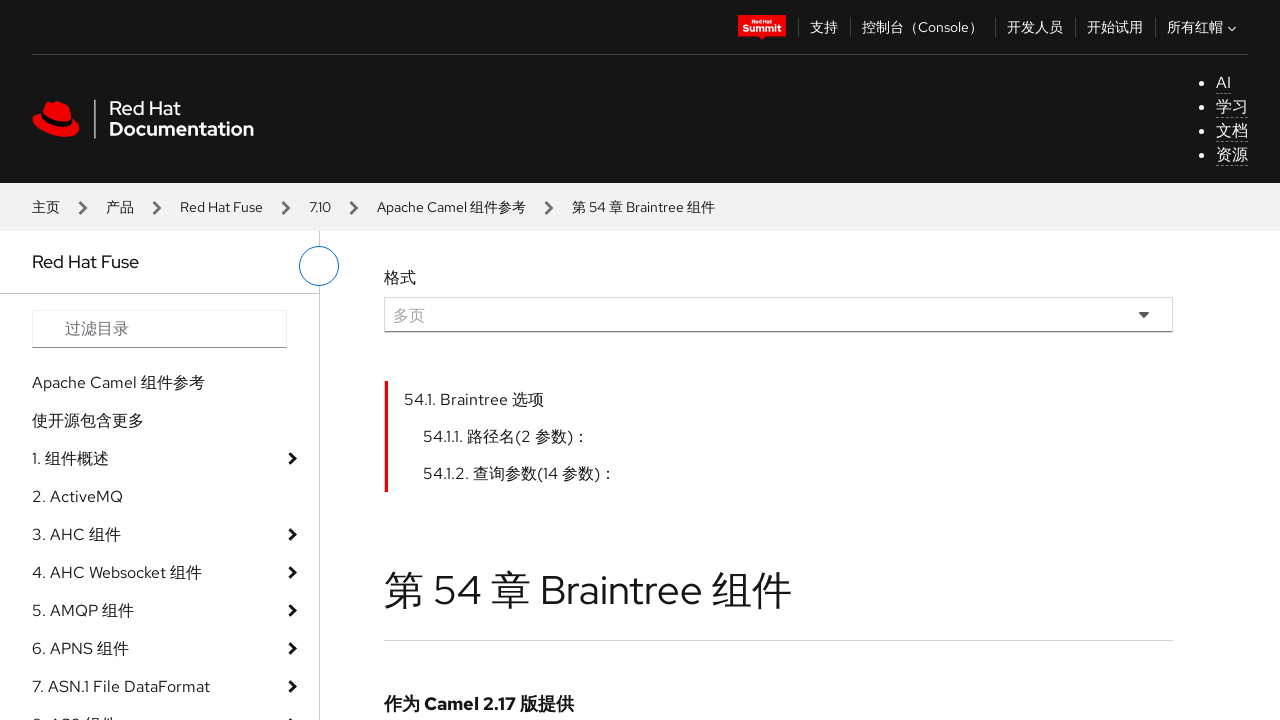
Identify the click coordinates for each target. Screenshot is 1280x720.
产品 (120, 207)
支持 (824, 27)
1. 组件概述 (70, 458)
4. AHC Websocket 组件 (117, 572)
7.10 (320, 207)
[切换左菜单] (319, 266)
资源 (1232, 154)
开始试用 (1115, 27)
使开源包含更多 (88, 420)
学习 (1232, 106)
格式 (400, 277)
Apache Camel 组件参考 (451, 207)
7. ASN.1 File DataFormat (121, 686)
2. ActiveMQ (77, 496)
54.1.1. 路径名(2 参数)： (506, 436)
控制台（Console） (922, 27)
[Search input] (159, 329)
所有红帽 (1204, 27)
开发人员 (1035, 27)
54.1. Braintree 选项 (474, 399)
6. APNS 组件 (80, 648)
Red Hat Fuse (221, 207)
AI (1223, 82)
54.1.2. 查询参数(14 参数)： (519, 473)
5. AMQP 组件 (83, 610)
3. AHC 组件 (76, 534)
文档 (1232, 130)
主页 (46, 207)
